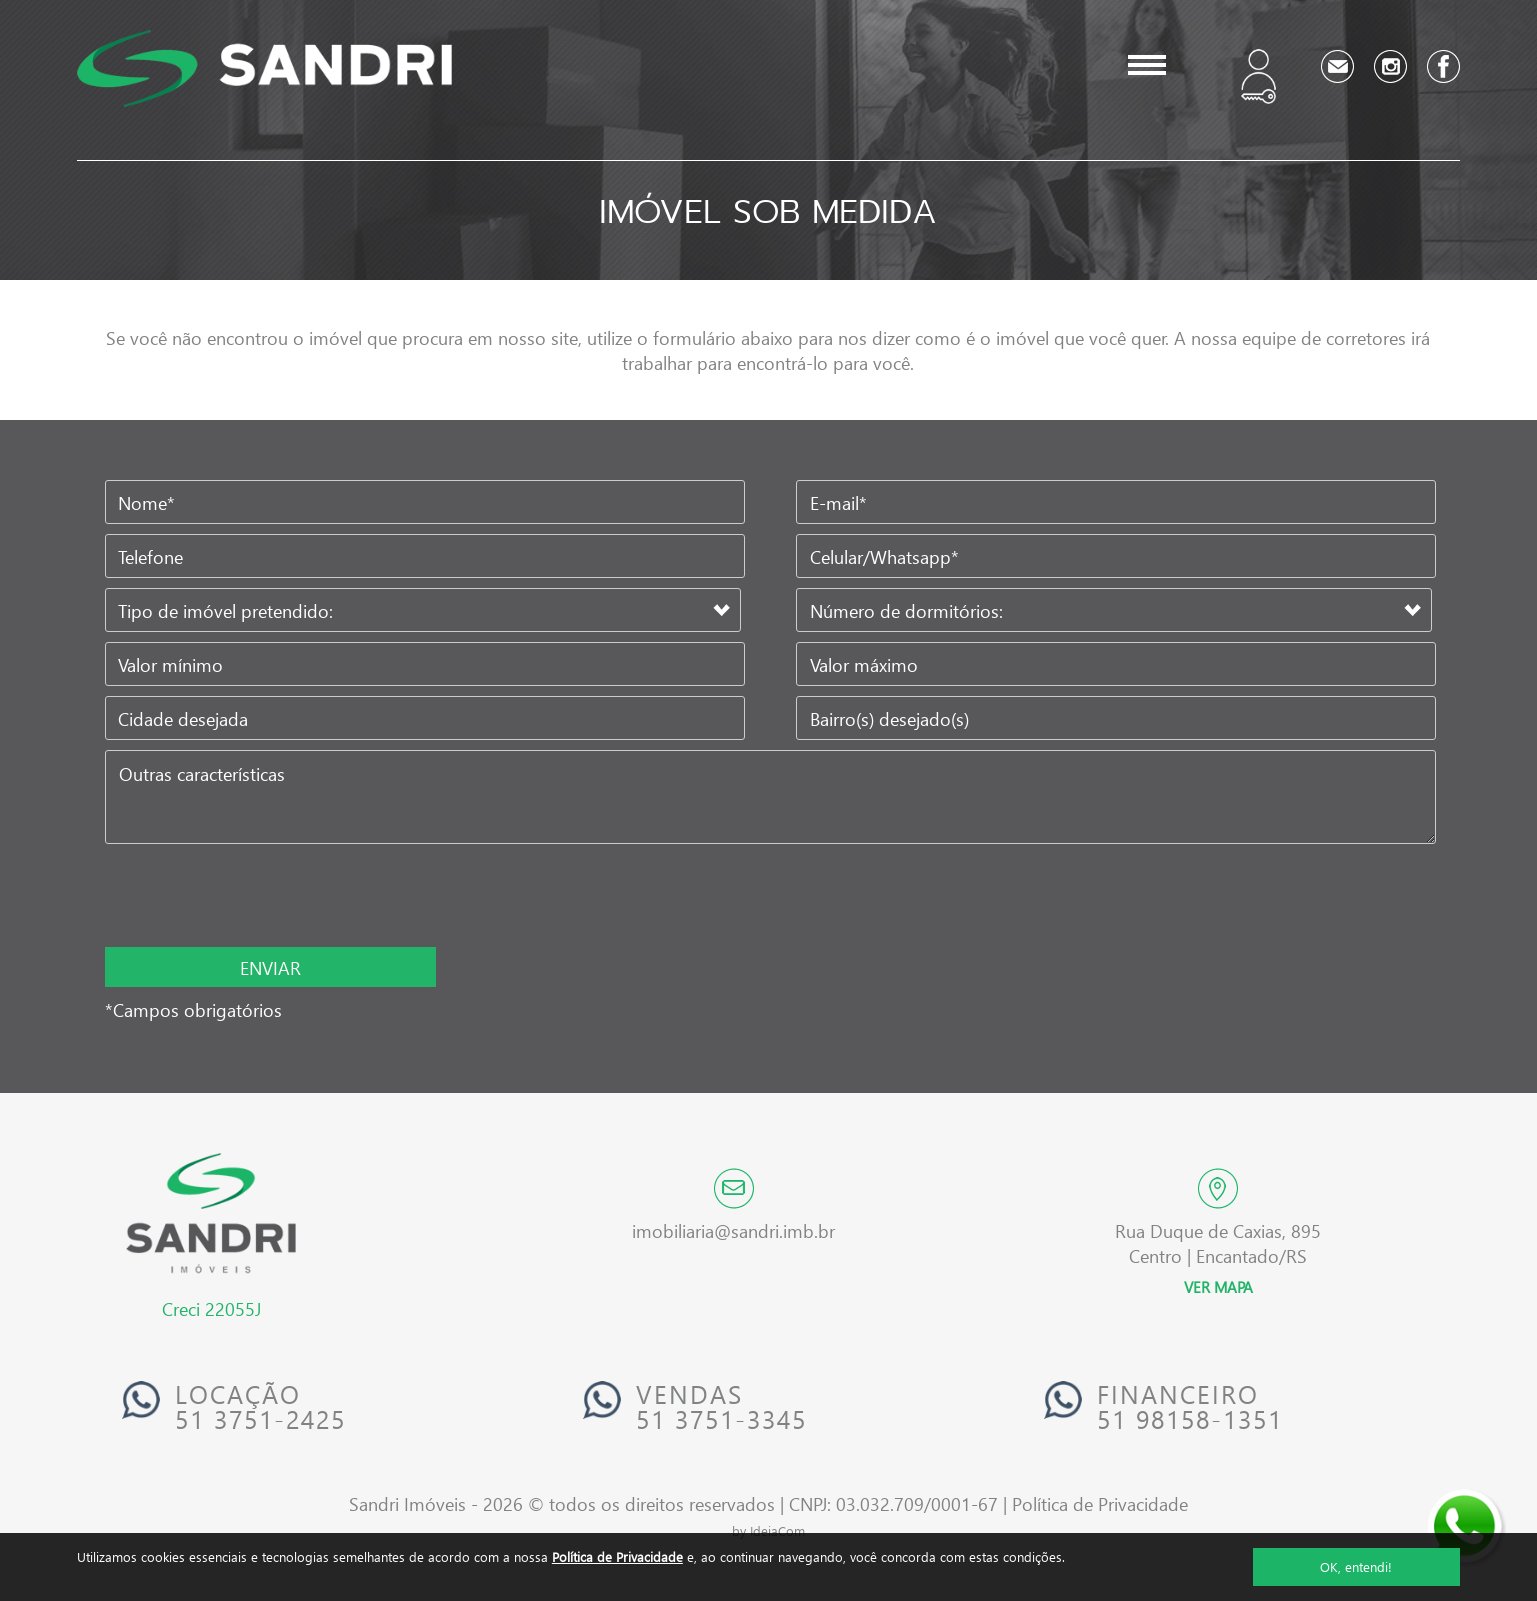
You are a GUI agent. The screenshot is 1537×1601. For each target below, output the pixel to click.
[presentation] (235, 897)
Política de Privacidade (617, 1556)
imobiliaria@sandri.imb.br (733, 1230)
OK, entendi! (1356, 1566)
